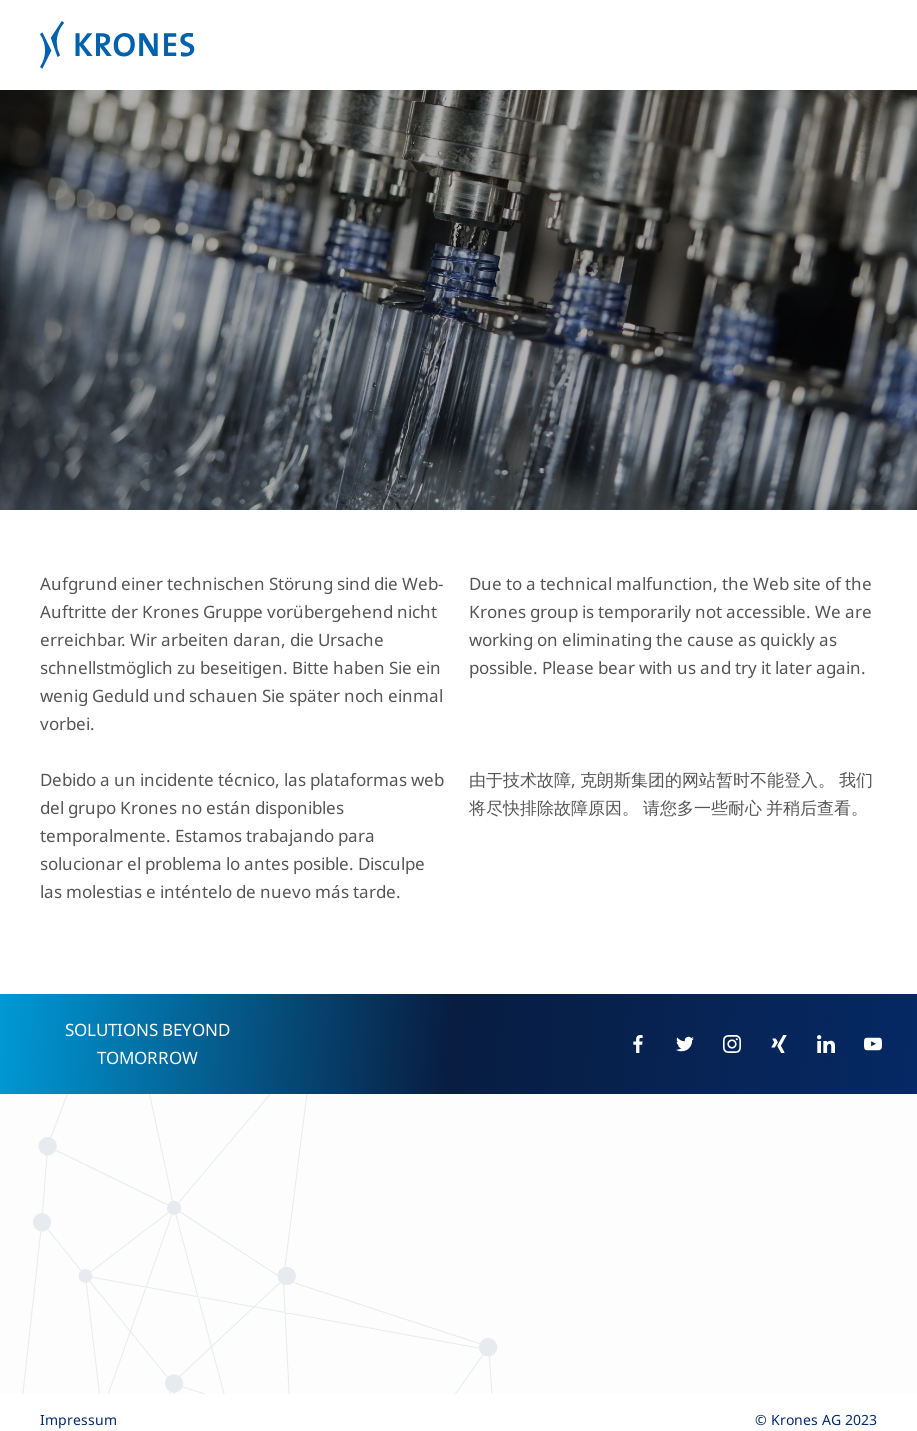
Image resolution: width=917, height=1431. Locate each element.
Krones (458, 45)
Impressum (78, 1419)
